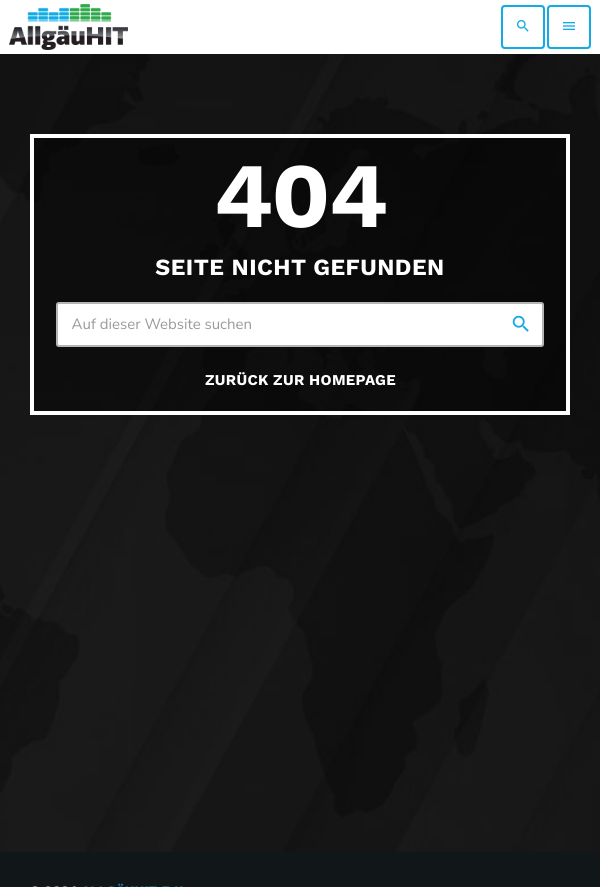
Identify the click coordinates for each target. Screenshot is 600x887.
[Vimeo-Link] (68, 27)
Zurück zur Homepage (300, 380)
